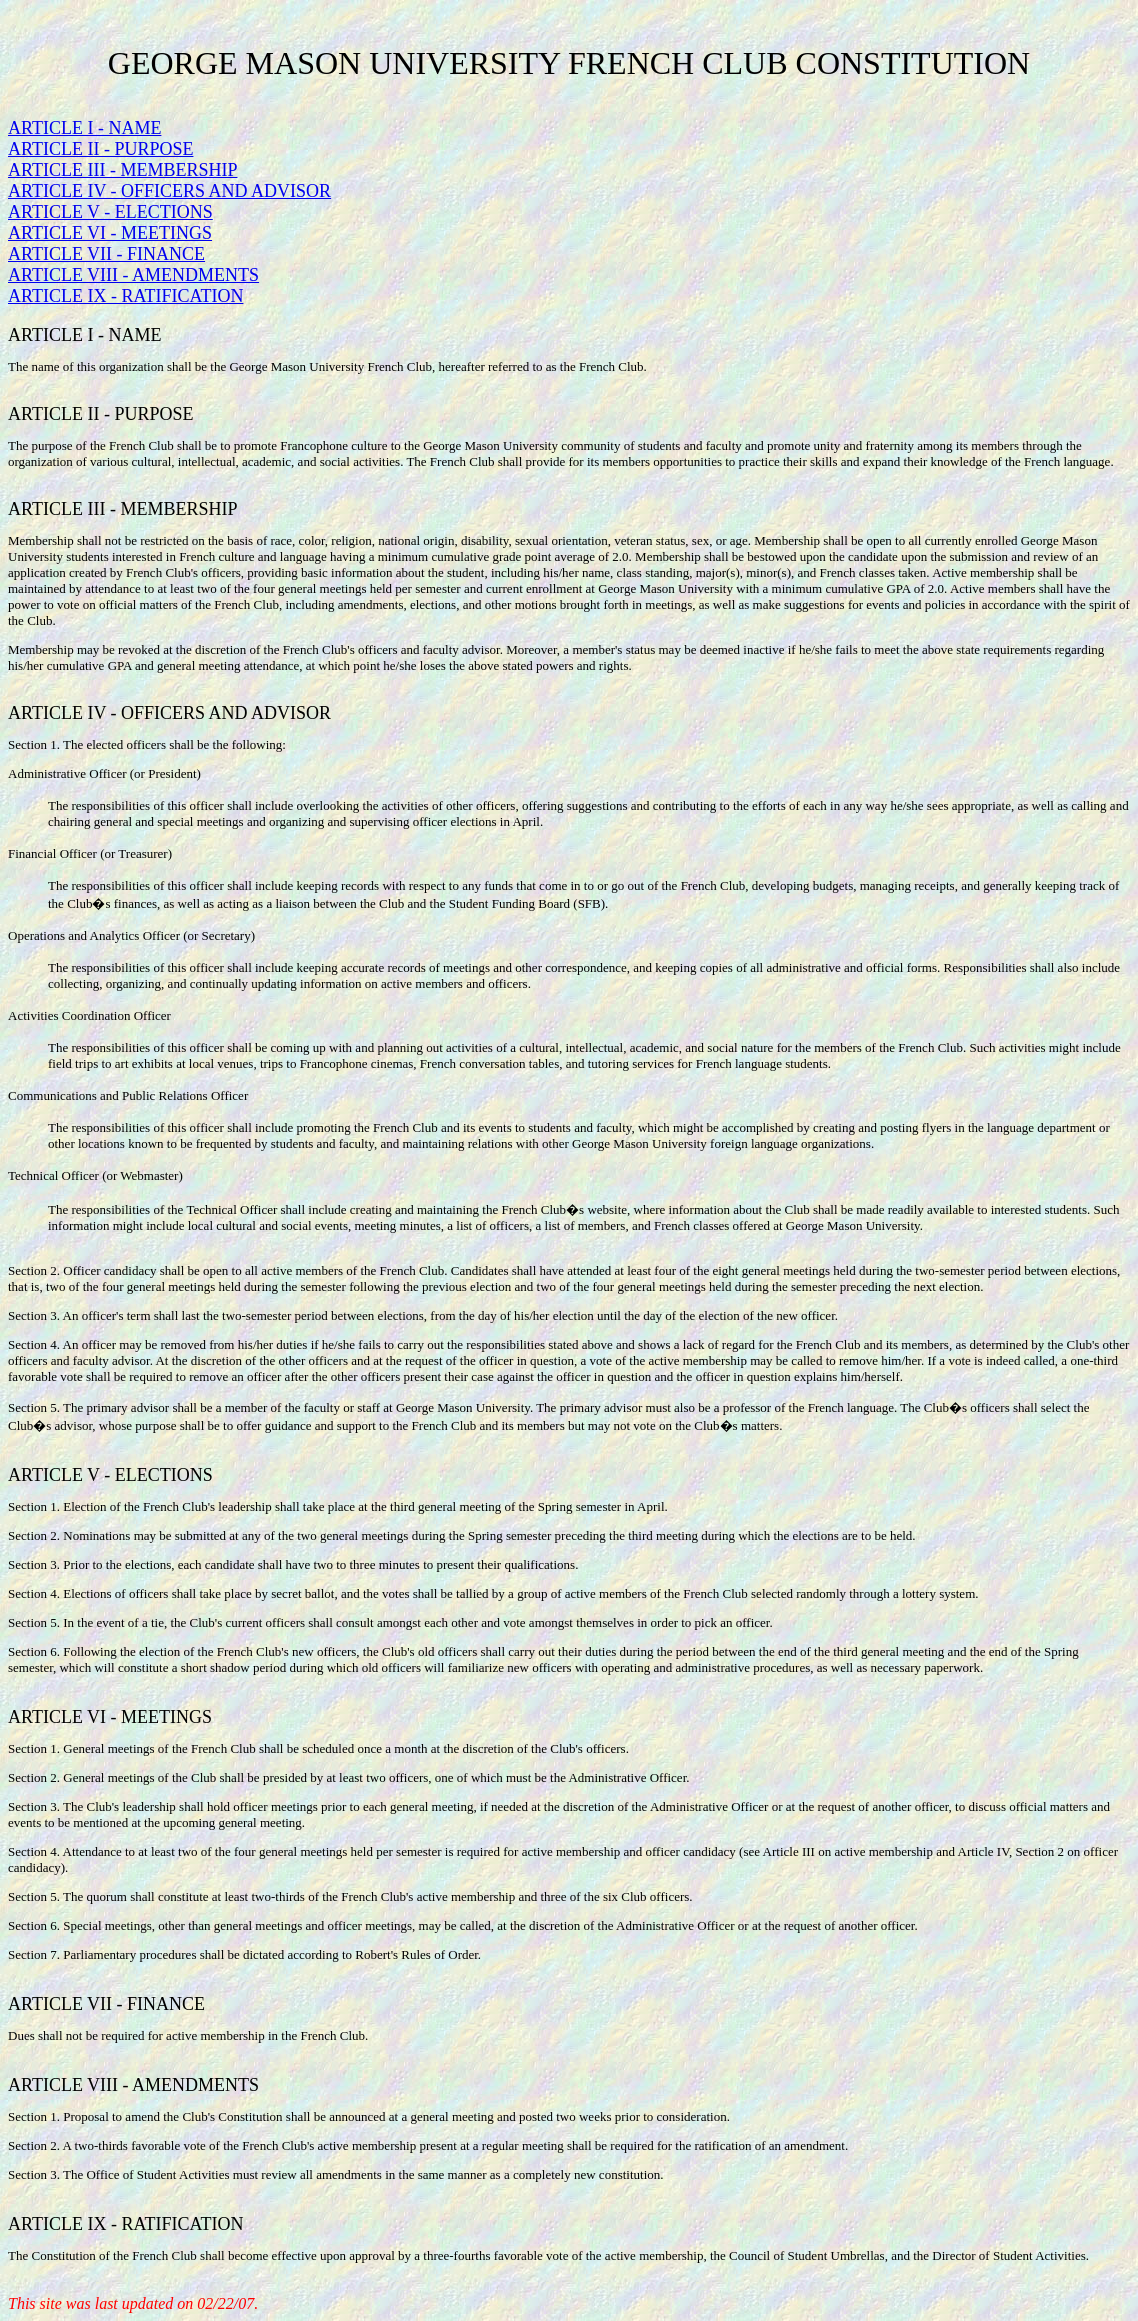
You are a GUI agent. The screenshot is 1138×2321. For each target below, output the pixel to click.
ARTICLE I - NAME (84, 128)
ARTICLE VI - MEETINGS (110, 233)
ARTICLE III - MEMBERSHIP (122, 170)
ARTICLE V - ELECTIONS (110, 212)
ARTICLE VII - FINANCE (106, 254)
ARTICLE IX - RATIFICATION (125, 296)
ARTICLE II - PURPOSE (100, 149)
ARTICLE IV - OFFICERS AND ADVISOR (169, 191)
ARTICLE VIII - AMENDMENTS (133, 275)
